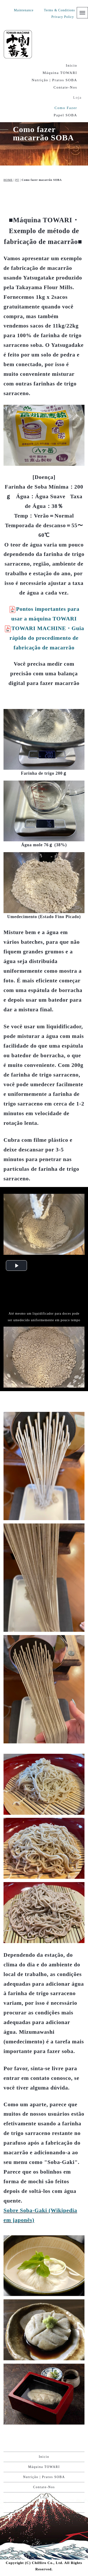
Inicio (71, 65)
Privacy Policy (62, 17)
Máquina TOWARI (59, 73)
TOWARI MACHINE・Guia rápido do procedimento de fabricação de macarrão (44, 638)
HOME (8, 180)
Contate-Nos (65, 87)
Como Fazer (65, 108)
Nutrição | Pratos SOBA (54, 80)
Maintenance (23, 10)
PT (17, 180)
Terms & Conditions (59, 10)
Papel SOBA (65, 115)
